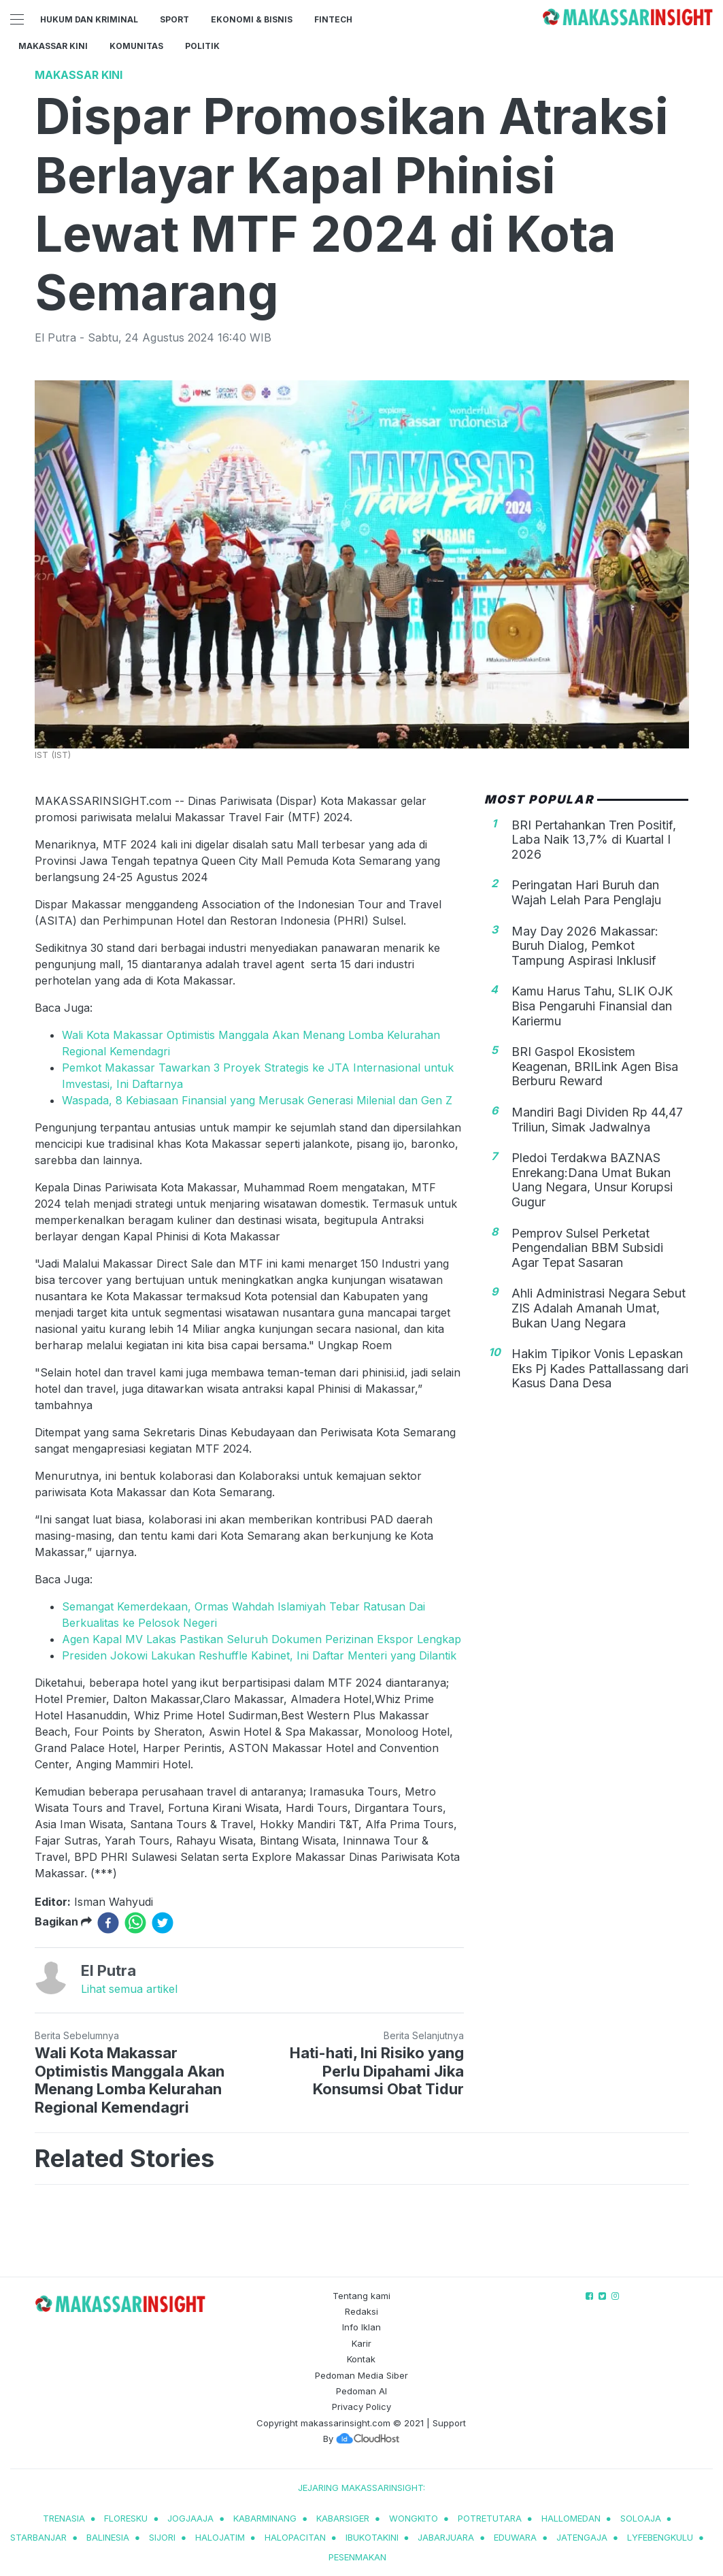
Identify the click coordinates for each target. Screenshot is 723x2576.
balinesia (107, 2537)
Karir (361, 2343)
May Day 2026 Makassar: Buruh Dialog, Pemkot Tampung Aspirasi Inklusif (584, 946)
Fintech (333, 19)
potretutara (490, 2518)
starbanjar (38, 2537)
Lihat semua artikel (129, 1989)
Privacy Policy (361, 2406)
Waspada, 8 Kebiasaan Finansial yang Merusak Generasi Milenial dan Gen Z (257, 1100)
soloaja (640, 2518)
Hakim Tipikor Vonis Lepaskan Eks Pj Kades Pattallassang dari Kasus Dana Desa (599, 1368)
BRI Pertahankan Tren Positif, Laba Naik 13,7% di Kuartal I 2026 (593, 839)
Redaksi (361, 2311)
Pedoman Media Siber (361, 2375)
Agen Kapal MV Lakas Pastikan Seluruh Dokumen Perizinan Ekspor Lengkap (261, 1639)
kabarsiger (342, 2518)
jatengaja (581, 2537)
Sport (174, 19)
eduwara (515, 2537)
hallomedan (571, 2518)
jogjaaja (190, 2518)
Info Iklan (361, 2327)
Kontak (361, 2359)
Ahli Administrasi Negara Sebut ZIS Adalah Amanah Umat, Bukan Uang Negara (598, 1308)
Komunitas (136, 46)
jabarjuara (446, 2537)
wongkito (413, 2518)
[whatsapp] (135, 1923)
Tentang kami (361, 2295)
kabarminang (265, 2518)
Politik (202, 46)
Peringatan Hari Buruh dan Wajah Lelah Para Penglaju (586, 892)
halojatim (220, 2537)
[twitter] (162, 1923)
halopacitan (295, 2537)
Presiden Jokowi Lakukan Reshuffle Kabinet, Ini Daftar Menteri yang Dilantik (259, 1655)
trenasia (64, 2518)
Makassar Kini (53, 46)
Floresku (126, 2518)
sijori (162, 2537)
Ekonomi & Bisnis (251, 19)
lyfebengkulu (660, 2537)
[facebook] (108, 1923)
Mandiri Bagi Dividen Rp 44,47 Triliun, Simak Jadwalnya (597, 1119)
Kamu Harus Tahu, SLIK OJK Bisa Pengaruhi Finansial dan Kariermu (592, 1005)
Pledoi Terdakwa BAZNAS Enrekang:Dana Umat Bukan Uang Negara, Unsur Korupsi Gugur (592, 1180)
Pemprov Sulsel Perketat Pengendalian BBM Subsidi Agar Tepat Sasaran (587, 1248)
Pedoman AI (361, 2390)
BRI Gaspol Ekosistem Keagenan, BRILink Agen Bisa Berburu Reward (594, 1066)
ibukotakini (372, 2537)
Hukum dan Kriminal (89, 19)
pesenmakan (357, 2557)
